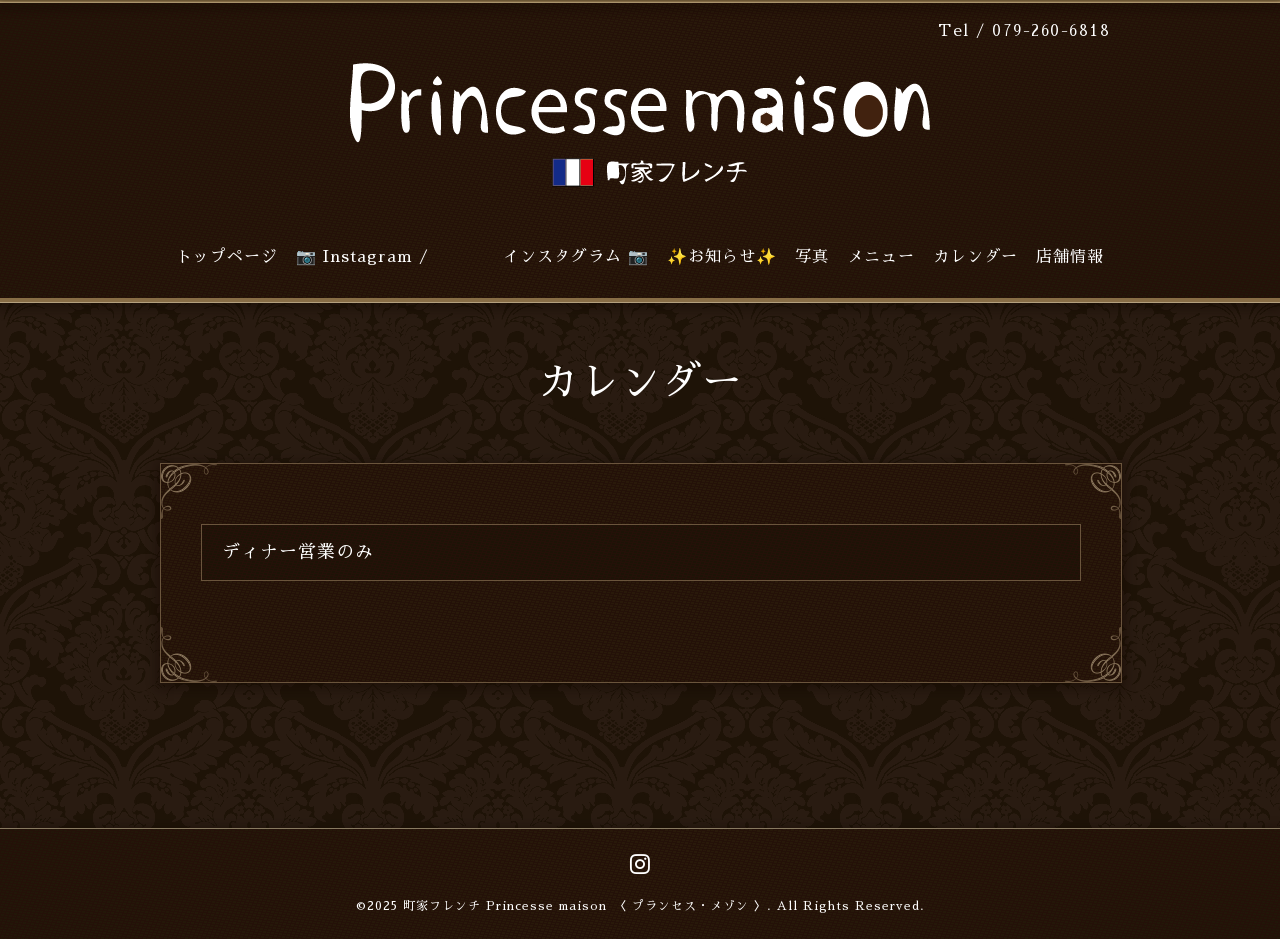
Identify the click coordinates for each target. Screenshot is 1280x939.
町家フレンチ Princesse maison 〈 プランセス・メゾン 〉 (585, 906)
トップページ (227, 257)
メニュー (881, 257)
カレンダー (975, 257)
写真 (812, 257)
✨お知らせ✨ (722, 257)
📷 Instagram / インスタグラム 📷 (472, 257)
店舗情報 (1070, 257)
